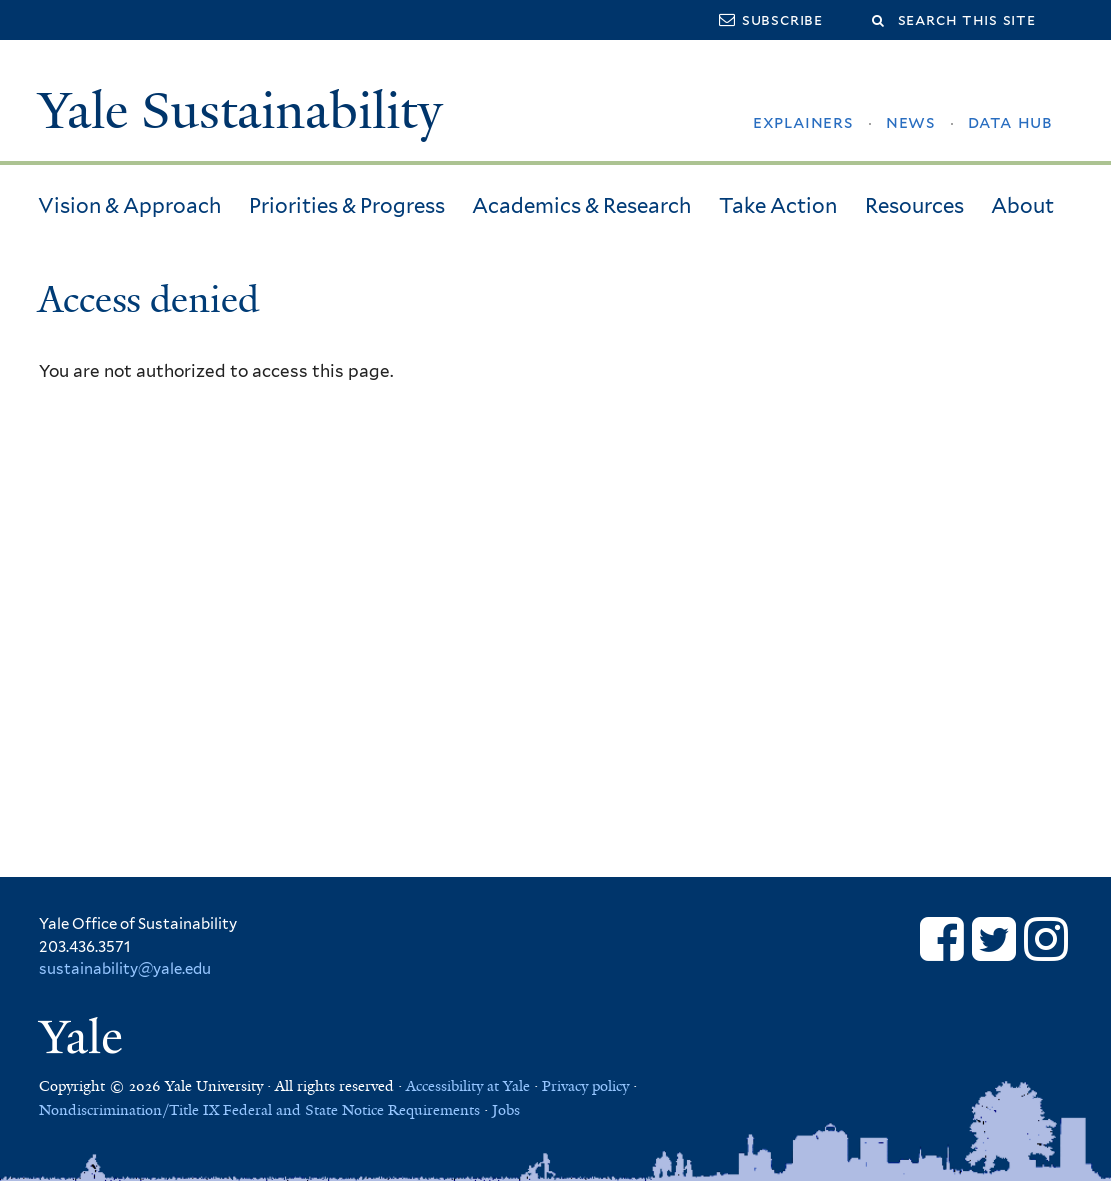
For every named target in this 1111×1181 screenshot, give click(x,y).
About (1022, 205)
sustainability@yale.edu (125, 969)
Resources (914, 205)
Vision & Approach (129, 205)
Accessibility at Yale (468, 1086)
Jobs (506, 1110)
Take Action (778, 205)
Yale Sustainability (240, 111)
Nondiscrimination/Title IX (129, 1110)
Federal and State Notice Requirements (351, 1110)
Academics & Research (581, 205)
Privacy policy (585, 1086)
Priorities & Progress (347, 205)
